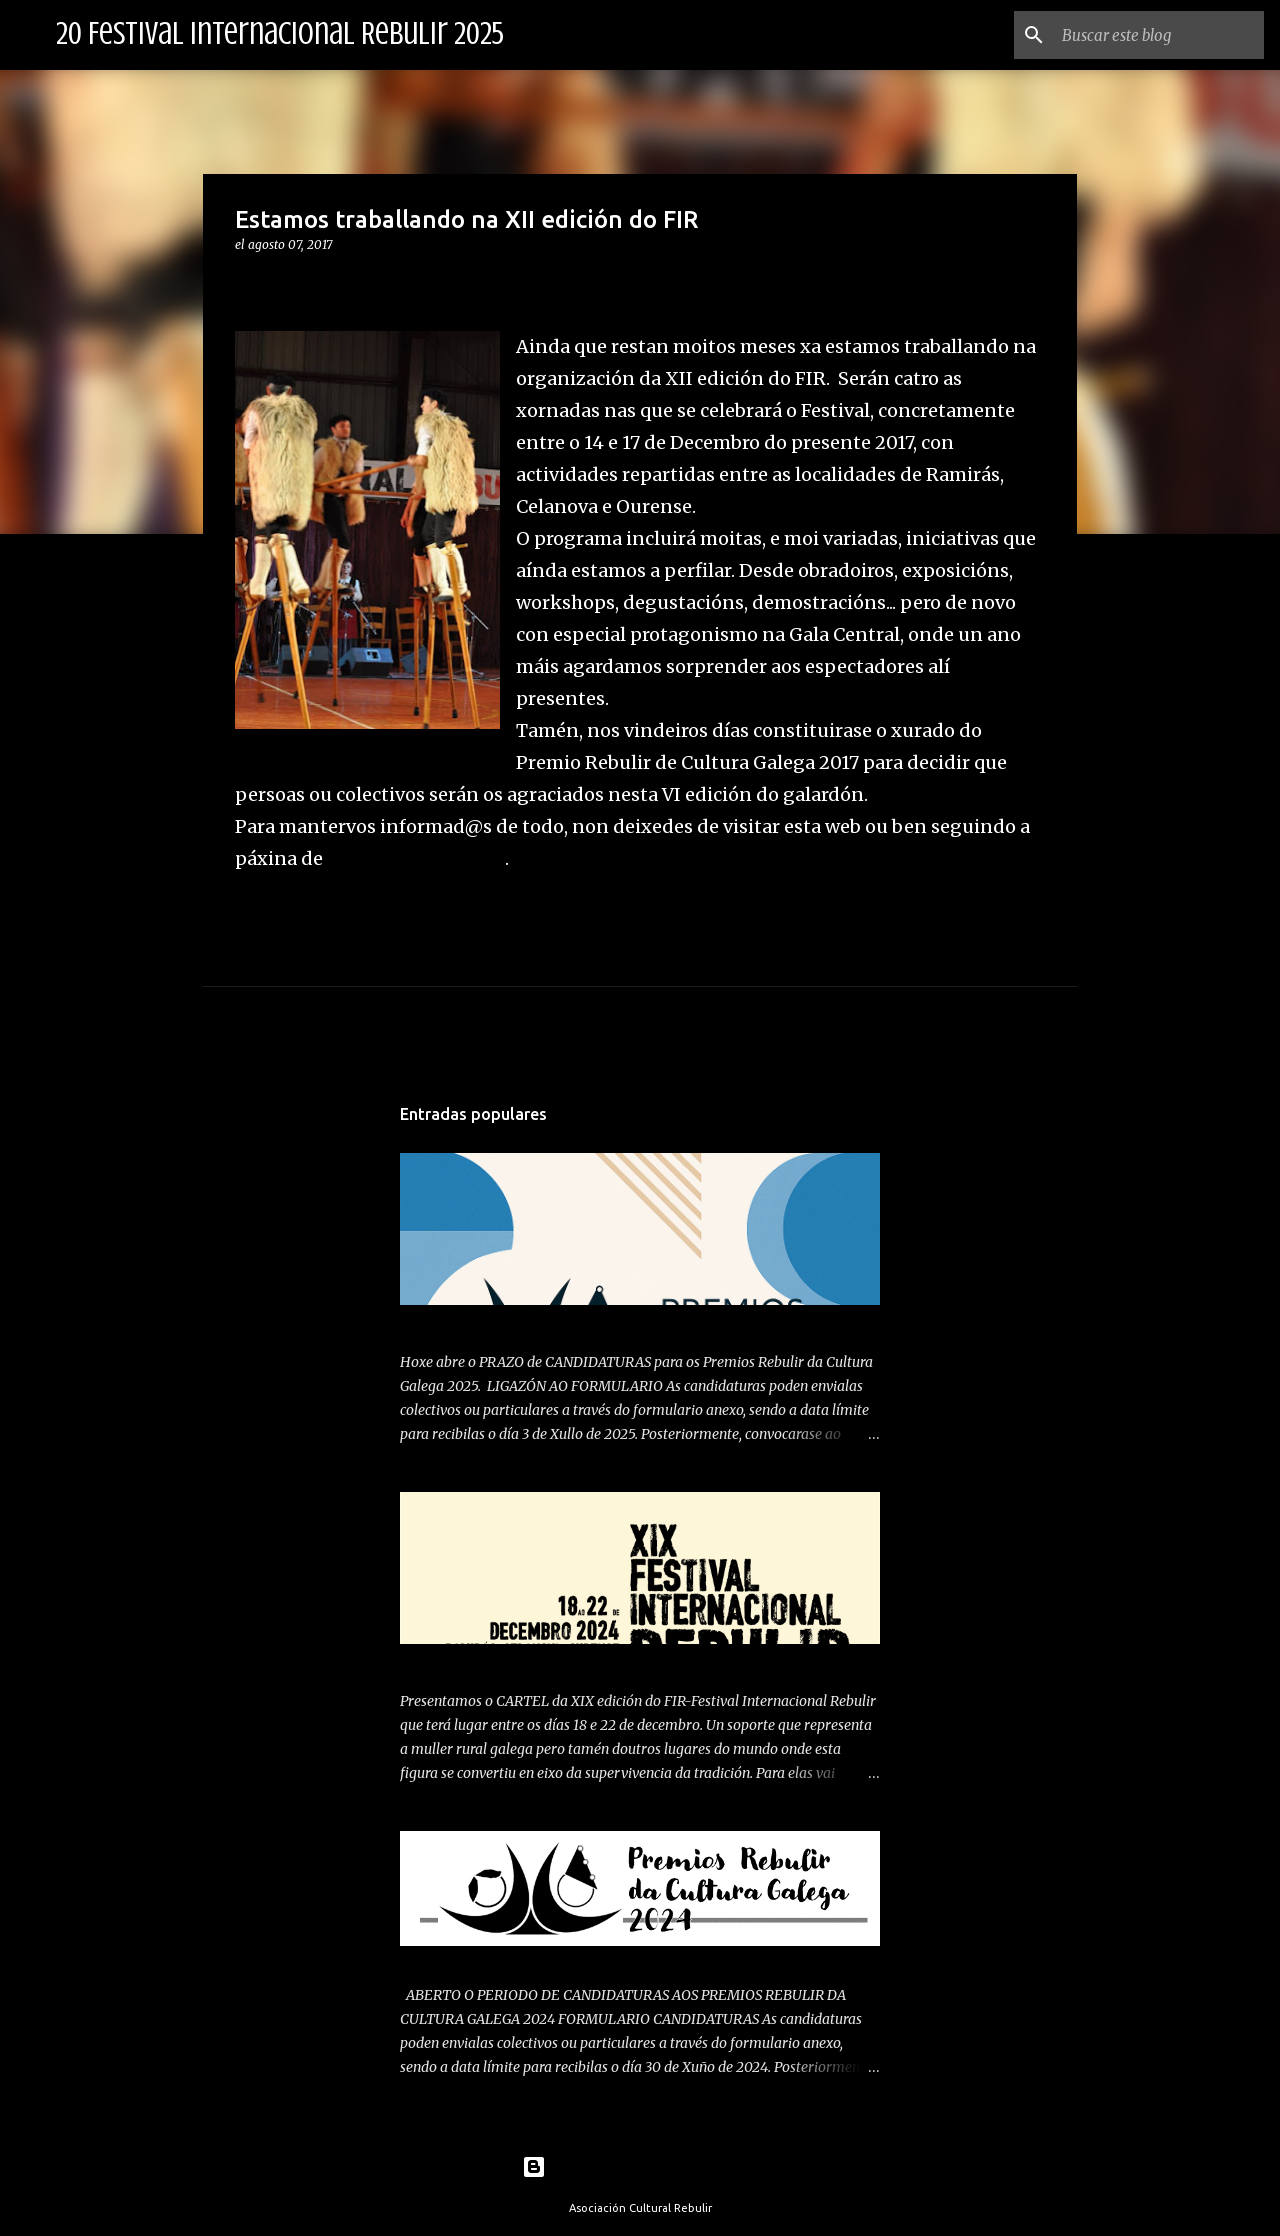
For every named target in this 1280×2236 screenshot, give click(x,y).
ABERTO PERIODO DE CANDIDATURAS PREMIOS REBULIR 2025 (607, 1322)
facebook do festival (416, 858)
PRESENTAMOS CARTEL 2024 (497, 1661)
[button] (247, 285)
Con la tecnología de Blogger (640, 2167)
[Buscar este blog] (1159, 35)
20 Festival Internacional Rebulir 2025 (280, 34)
